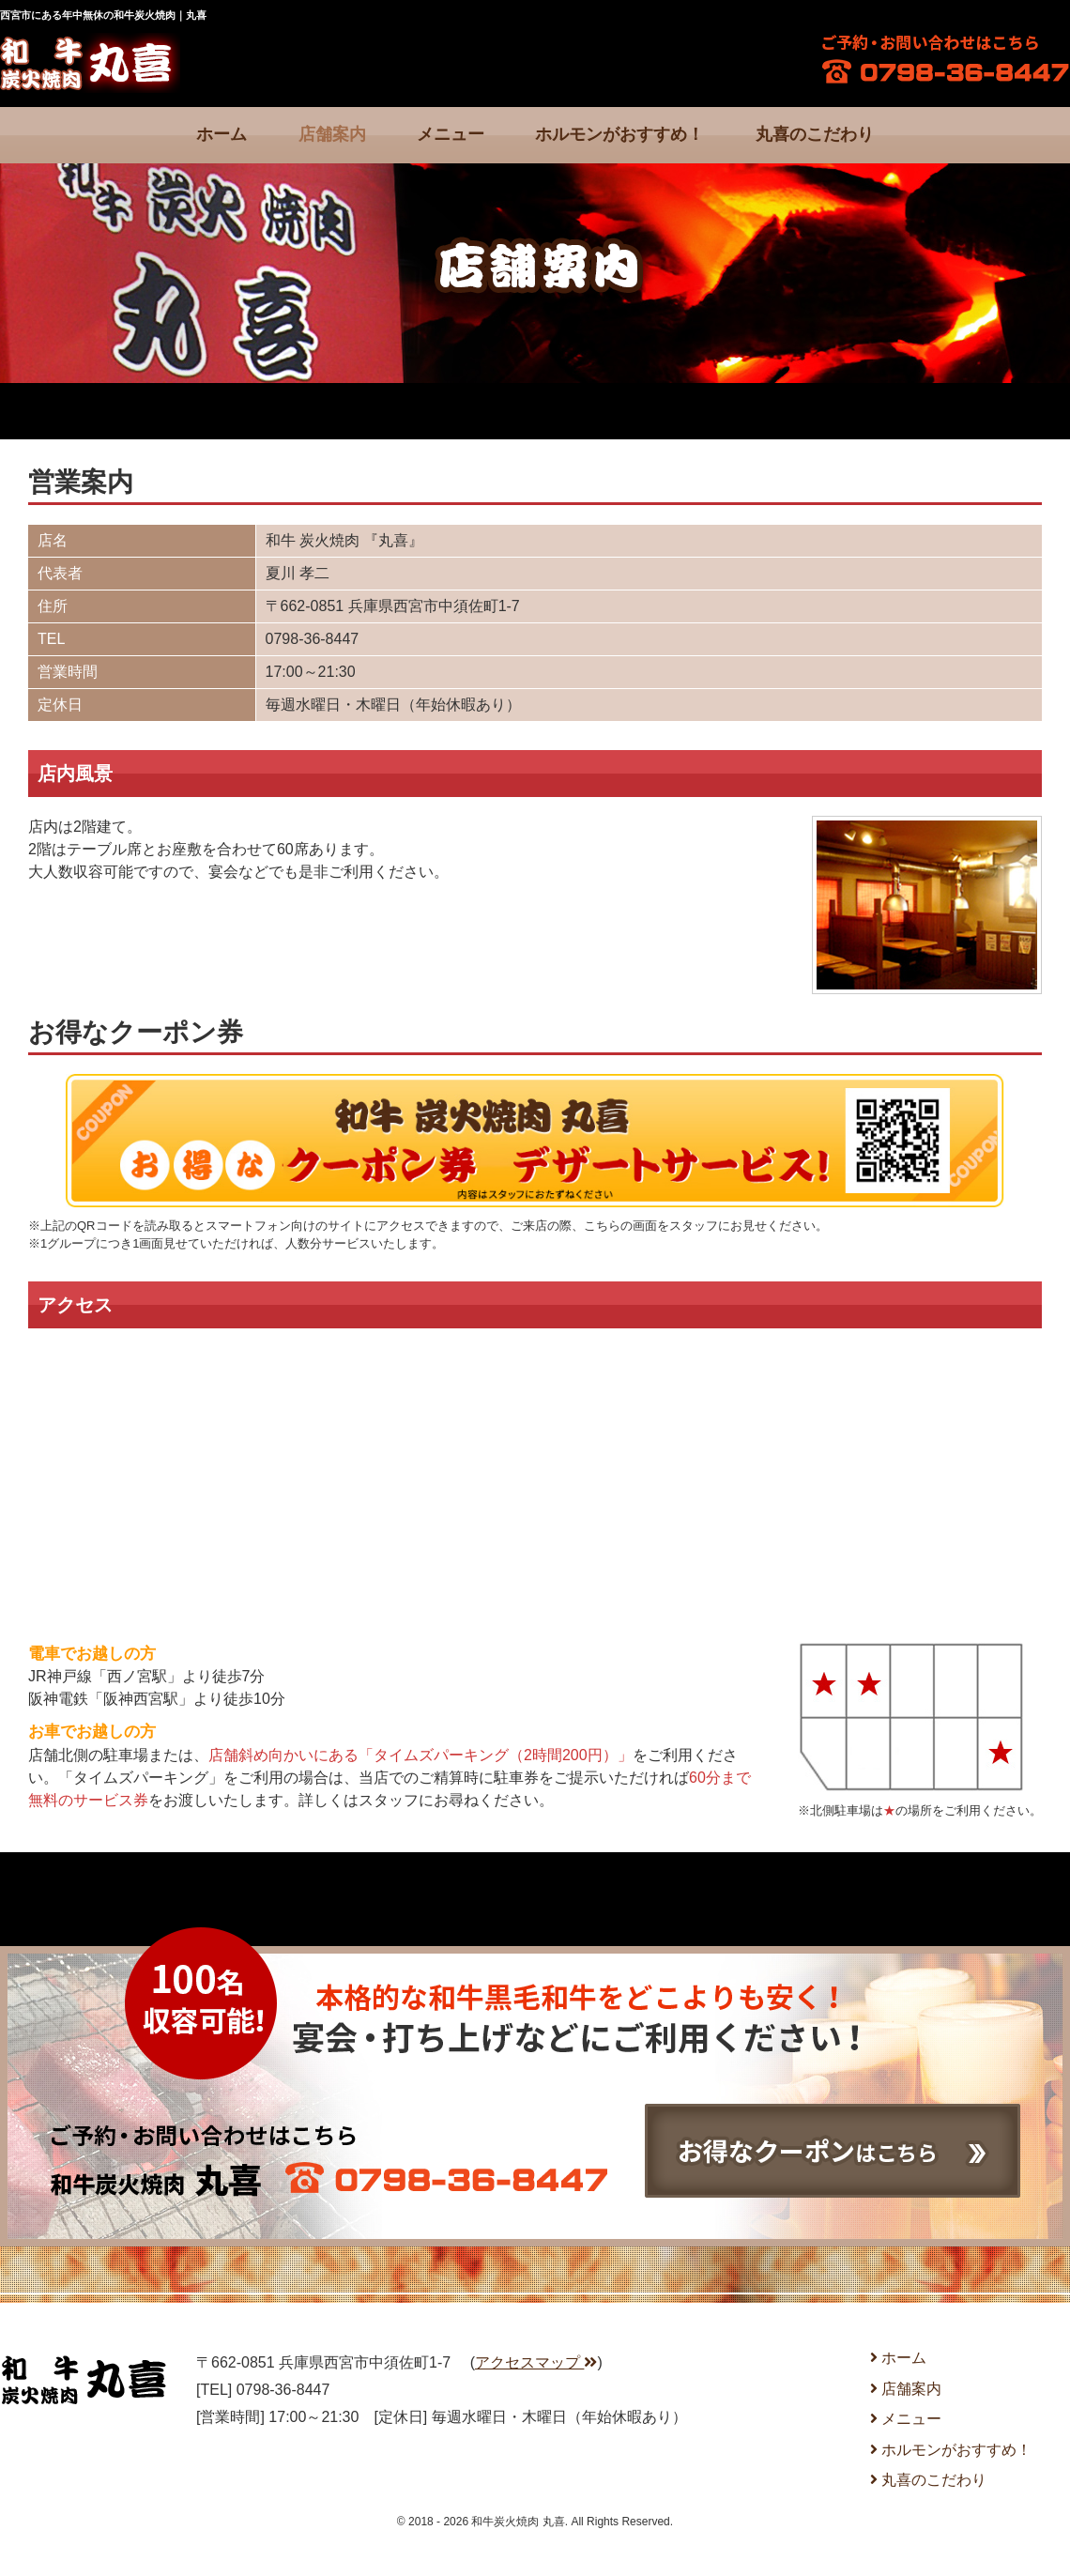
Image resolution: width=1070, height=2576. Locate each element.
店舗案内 (332, 134)
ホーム (221, 134)
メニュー (450, 134)
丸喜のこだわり (815, 134)
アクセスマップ (536, 2362)
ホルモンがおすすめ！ (619, 134)
